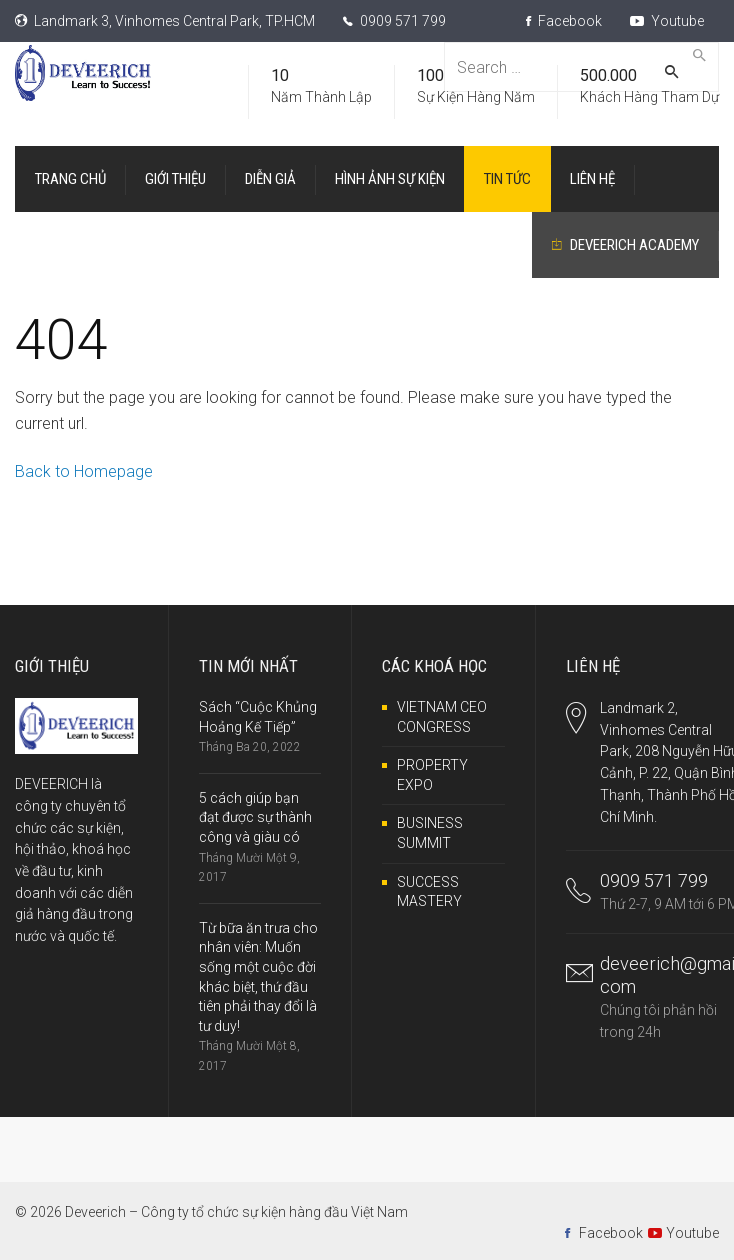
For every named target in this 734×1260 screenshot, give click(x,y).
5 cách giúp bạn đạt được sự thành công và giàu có (255, 817)
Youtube (667, 21)
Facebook (564, 21)
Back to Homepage (84, 471)
